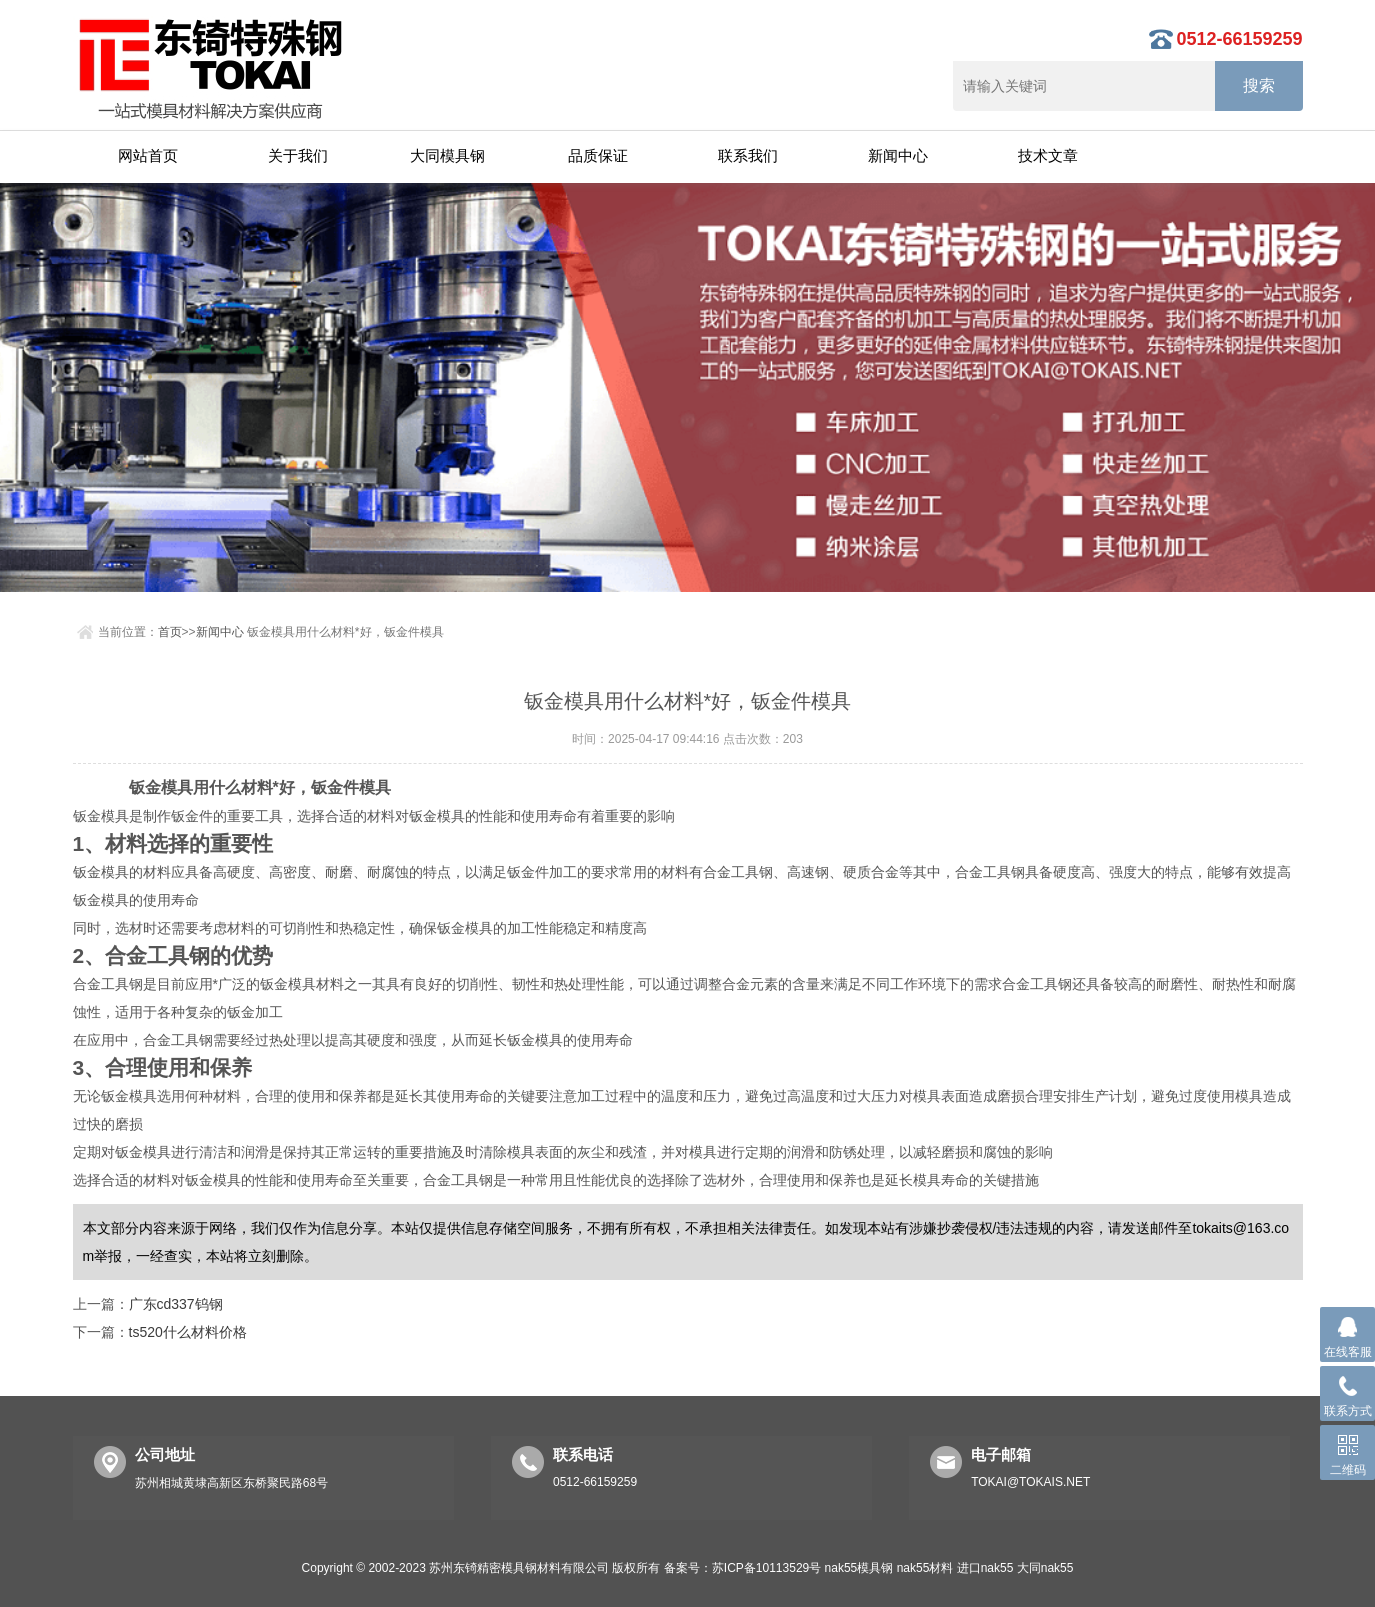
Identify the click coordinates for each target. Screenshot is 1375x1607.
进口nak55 (985, 1568)
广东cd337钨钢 (176, 1304)
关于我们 (298, 155)
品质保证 (598, 155)
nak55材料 (925, 1568)
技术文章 (1048, 155)
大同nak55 (1045, 1568)
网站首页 (148, 155)
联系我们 (748, 155)
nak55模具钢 (859, 1568)
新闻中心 (898, 155)
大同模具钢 (447, 155)
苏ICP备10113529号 (766, 1568)
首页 (170, 632)
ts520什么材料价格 (188, 1332)
